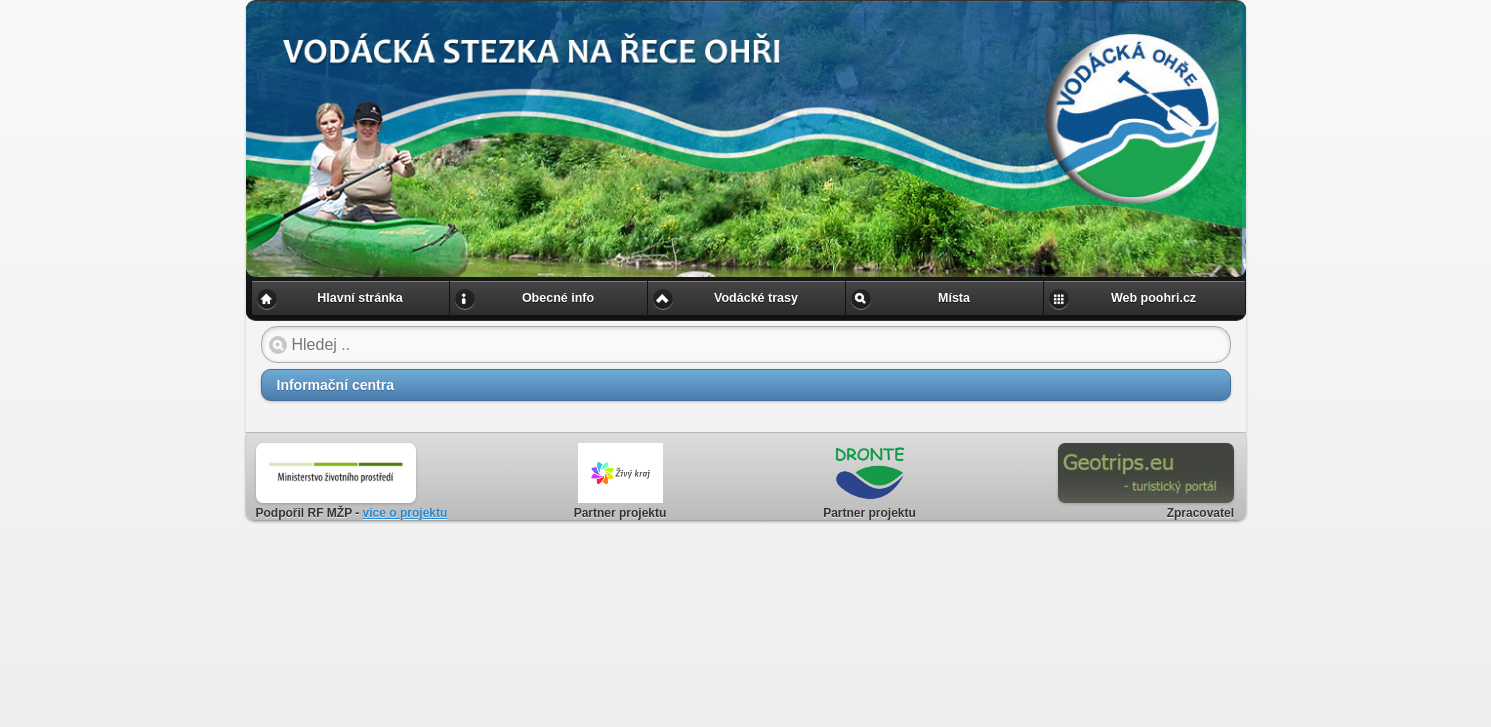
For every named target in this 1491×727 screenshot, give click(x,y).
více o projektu (405, 513)
